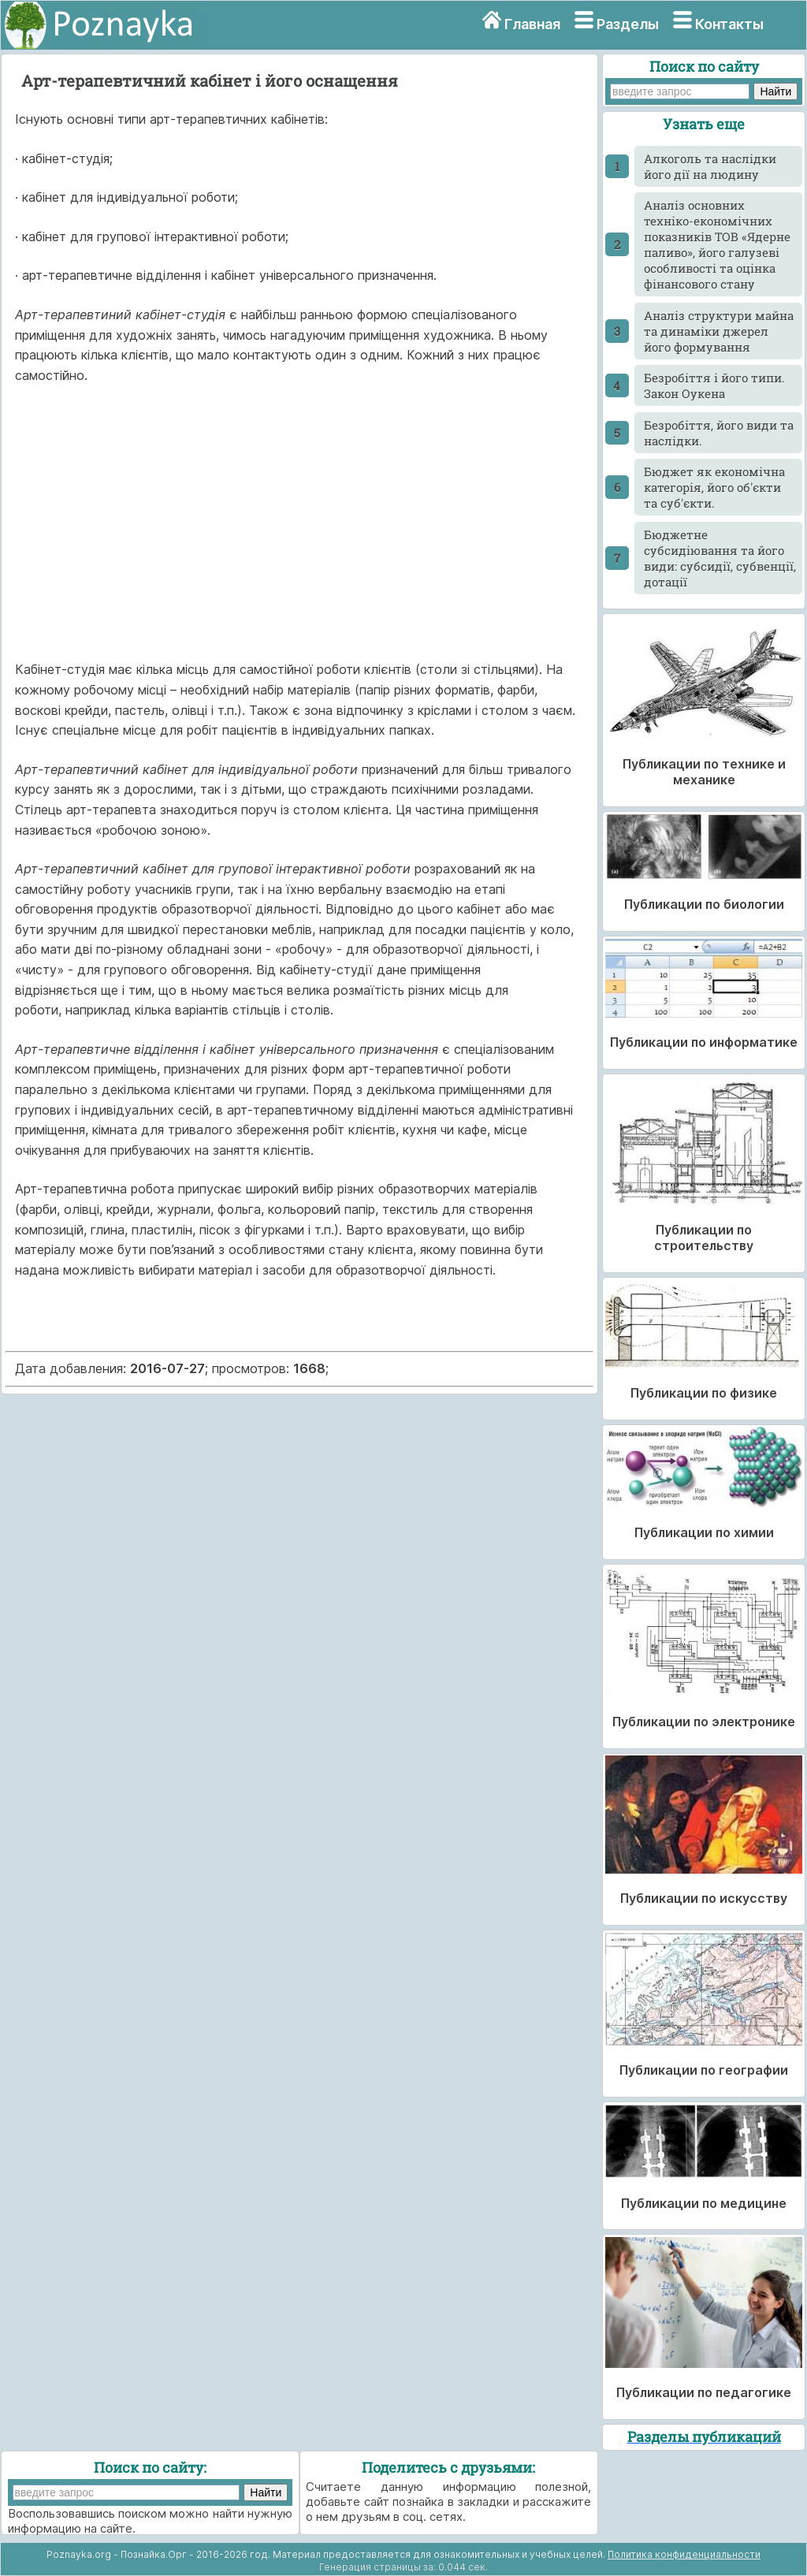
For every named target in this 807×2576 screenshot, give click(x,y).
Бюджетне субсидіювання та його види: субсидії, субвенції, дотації (720, 558)
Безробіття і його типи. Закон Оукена (714, 385)
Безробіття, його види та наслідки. (719, 433)
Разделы (628, 24)
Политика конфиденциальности (684, 2554)
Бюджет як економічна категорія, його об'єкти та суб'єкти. (714, 487)
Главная (532, 24)
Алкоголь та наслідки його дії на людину (710, 166)
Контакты (729, 24)
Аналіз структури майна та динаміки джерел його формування (719, 331)
